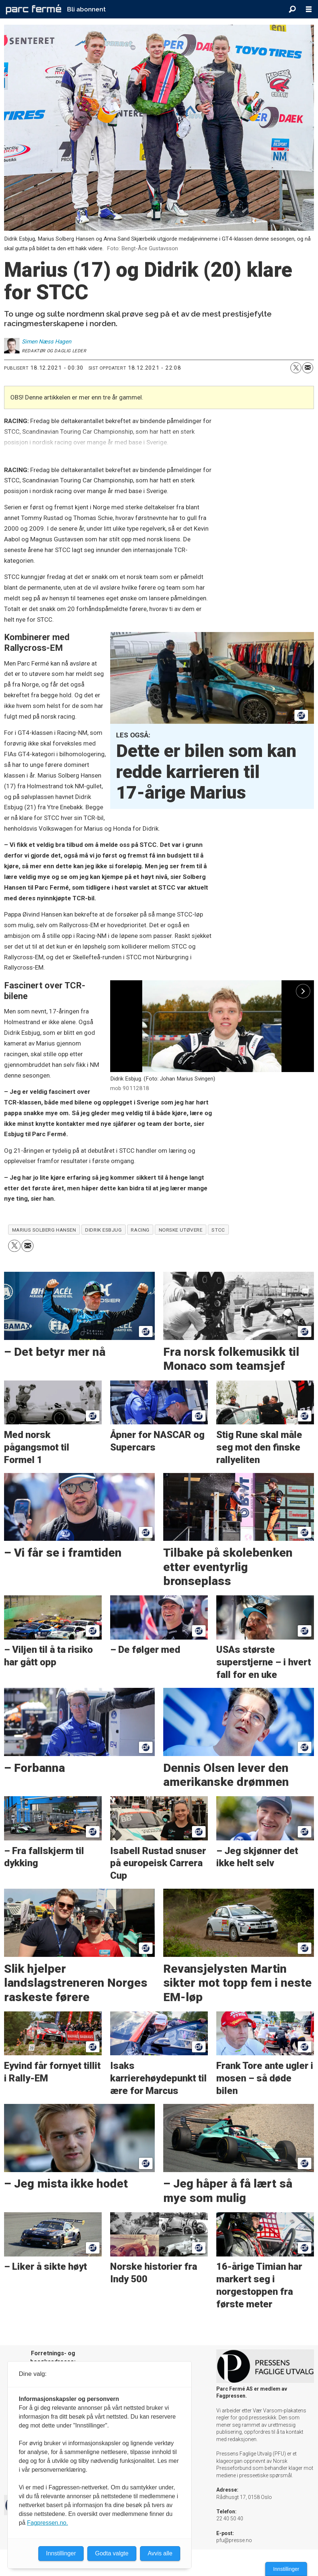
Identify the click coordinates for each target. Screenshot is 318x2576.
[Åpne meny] (309, 9)
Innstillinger (286, 2569)
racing (140, 1230)
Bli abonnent (86, 9)
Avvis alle (160, 2553)
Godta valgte (112, 2553)
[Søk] (292, 9)
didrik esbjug (103, 1230)
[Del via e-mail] (307, 367)
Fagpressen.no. (47, 2523)
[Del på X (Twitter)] (295, 367)
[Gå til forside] (33, 9)
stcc (218, 1230)
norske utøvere (181, 1230)
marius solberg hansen (44, 1230)
